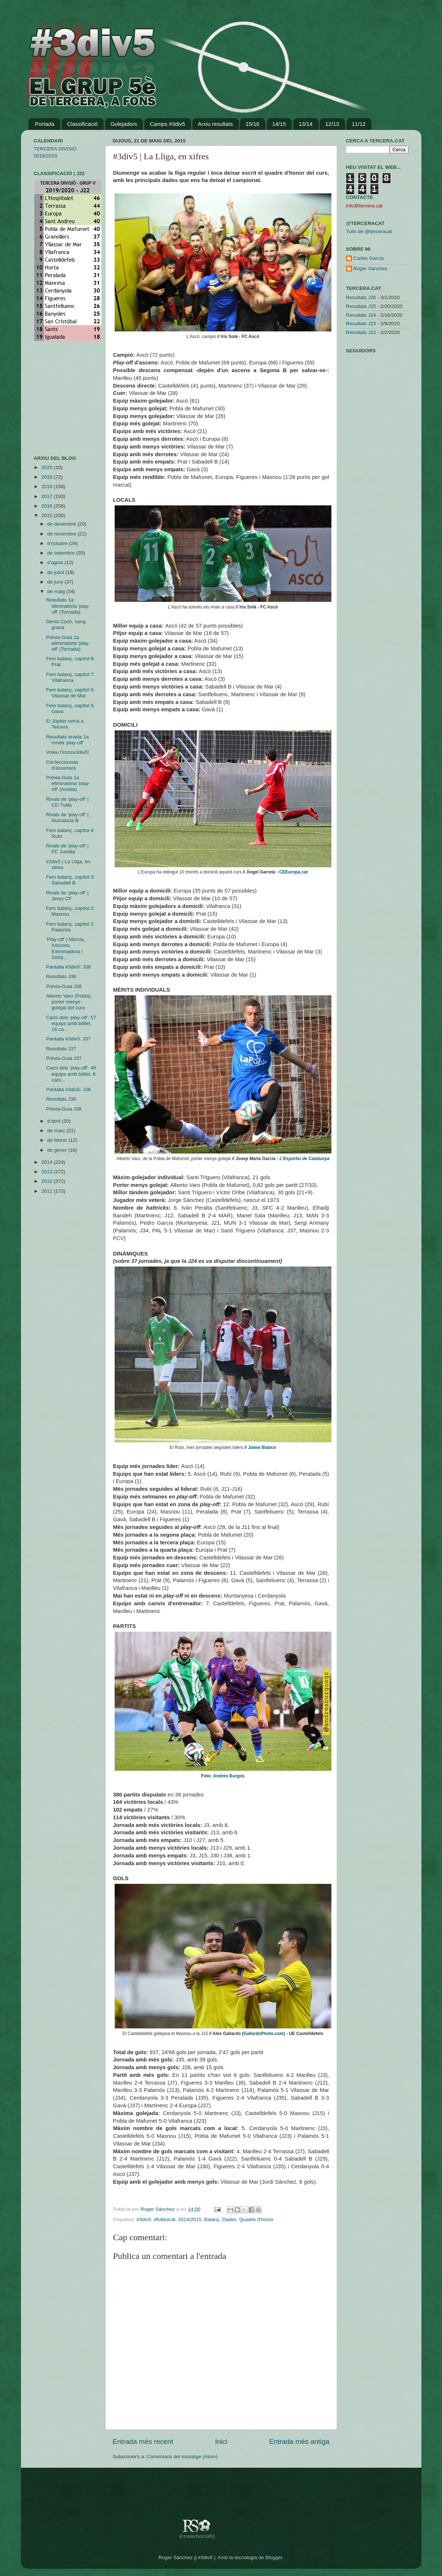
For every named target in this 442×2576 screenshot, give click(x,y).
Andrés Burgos (229, 1776)
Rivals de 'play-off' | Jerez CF (67, 895)
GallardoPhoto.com (263, 2033)
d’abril (54, 1121)
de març (57, 1130)
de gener (57, 1150)
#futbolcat (165, 2219)
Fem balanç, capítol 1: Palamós (70, 927)
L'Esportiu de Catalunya (304, 1158)
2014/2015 (190, 2219)
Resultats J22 (361, 332)
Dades (229, 2219)
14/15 (279, 124)
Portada (44, 124)
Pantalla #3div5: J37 (68, 1039)
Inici (221, 2441)
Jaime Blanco (262, 1447)
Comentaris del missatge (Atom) (182, 2456)
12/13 (332, 124)
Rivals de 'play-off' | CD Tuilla (67, 802)
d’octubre (58, 543)
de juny (56, 582)
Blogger (273, 2557)
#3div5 (143, 2219)
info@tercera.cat (364, 205)
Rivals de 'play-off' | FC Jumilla (67, 848)
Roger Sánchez (158, 2209)
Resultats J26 (361, 297)
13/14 (306, 124)
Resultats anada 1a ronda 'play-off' (67, 739)
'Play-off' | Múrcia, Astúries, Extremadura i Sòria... (65, 948)
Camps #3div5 (167, 124)
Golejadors (124, 124)
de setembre (61, 553)
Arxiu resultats (215, 124)
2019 (47, 477)
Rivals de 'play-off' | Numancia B (67, 817)
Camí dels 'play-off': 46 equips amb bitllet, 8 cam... (71, 1073)
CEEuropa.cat (293, 872)
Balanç (211, 2219)
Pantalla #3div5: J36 (68, 1089)
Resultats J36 (61, 1099)
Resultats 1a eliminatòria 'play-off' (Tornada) (68, 605)
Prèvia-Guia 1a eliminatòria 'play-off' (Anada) (68, 783)
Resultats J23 (361, 323)
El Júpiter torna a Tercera (64, 724)
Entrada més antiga (299, 2441)
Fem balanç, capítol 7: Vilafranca (70, 677)
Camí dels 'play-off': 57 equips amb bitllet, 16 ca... (71, 1023)
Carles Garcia (368, 258)
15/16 (252, 124)
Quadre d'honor (256, 2219)
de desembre (62, 524)
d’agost (56, 562)
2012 (47, 1181)
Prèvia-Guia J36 (64, 1109)
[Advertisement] (56, 398)
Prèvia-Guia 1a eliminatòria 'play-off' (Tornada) (68, 643)
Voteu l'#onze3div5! (67, 752)
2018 (47, 486)
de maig (57, 591)
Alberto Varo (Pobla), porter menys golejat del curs (69, 1001)
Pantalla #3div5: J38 (68, 967)
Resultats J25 (361, 306)
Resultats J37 (61, 1048)
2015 (47, 515)
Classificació (82, 124)
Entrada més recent (143, 2441)
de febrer (58, 1140)
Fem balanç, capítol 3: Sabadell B (70, 880)
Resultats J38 (61, 976)
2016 (47, 506)
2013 (47, 1171)
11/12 (359, 124)
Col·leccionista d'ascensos (62, 765)
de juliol (56, 572)
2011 (47, 1191)
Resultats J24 (361, 315)
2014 (47, 1162)
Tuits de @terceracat (369, 231)
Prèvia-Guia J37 (64, 1058)
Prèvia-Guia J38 (64, 986)
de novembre (62, 534)
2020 (47, 467)
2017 (47, 496)
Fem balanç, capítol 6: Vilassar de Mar (70, 692)
